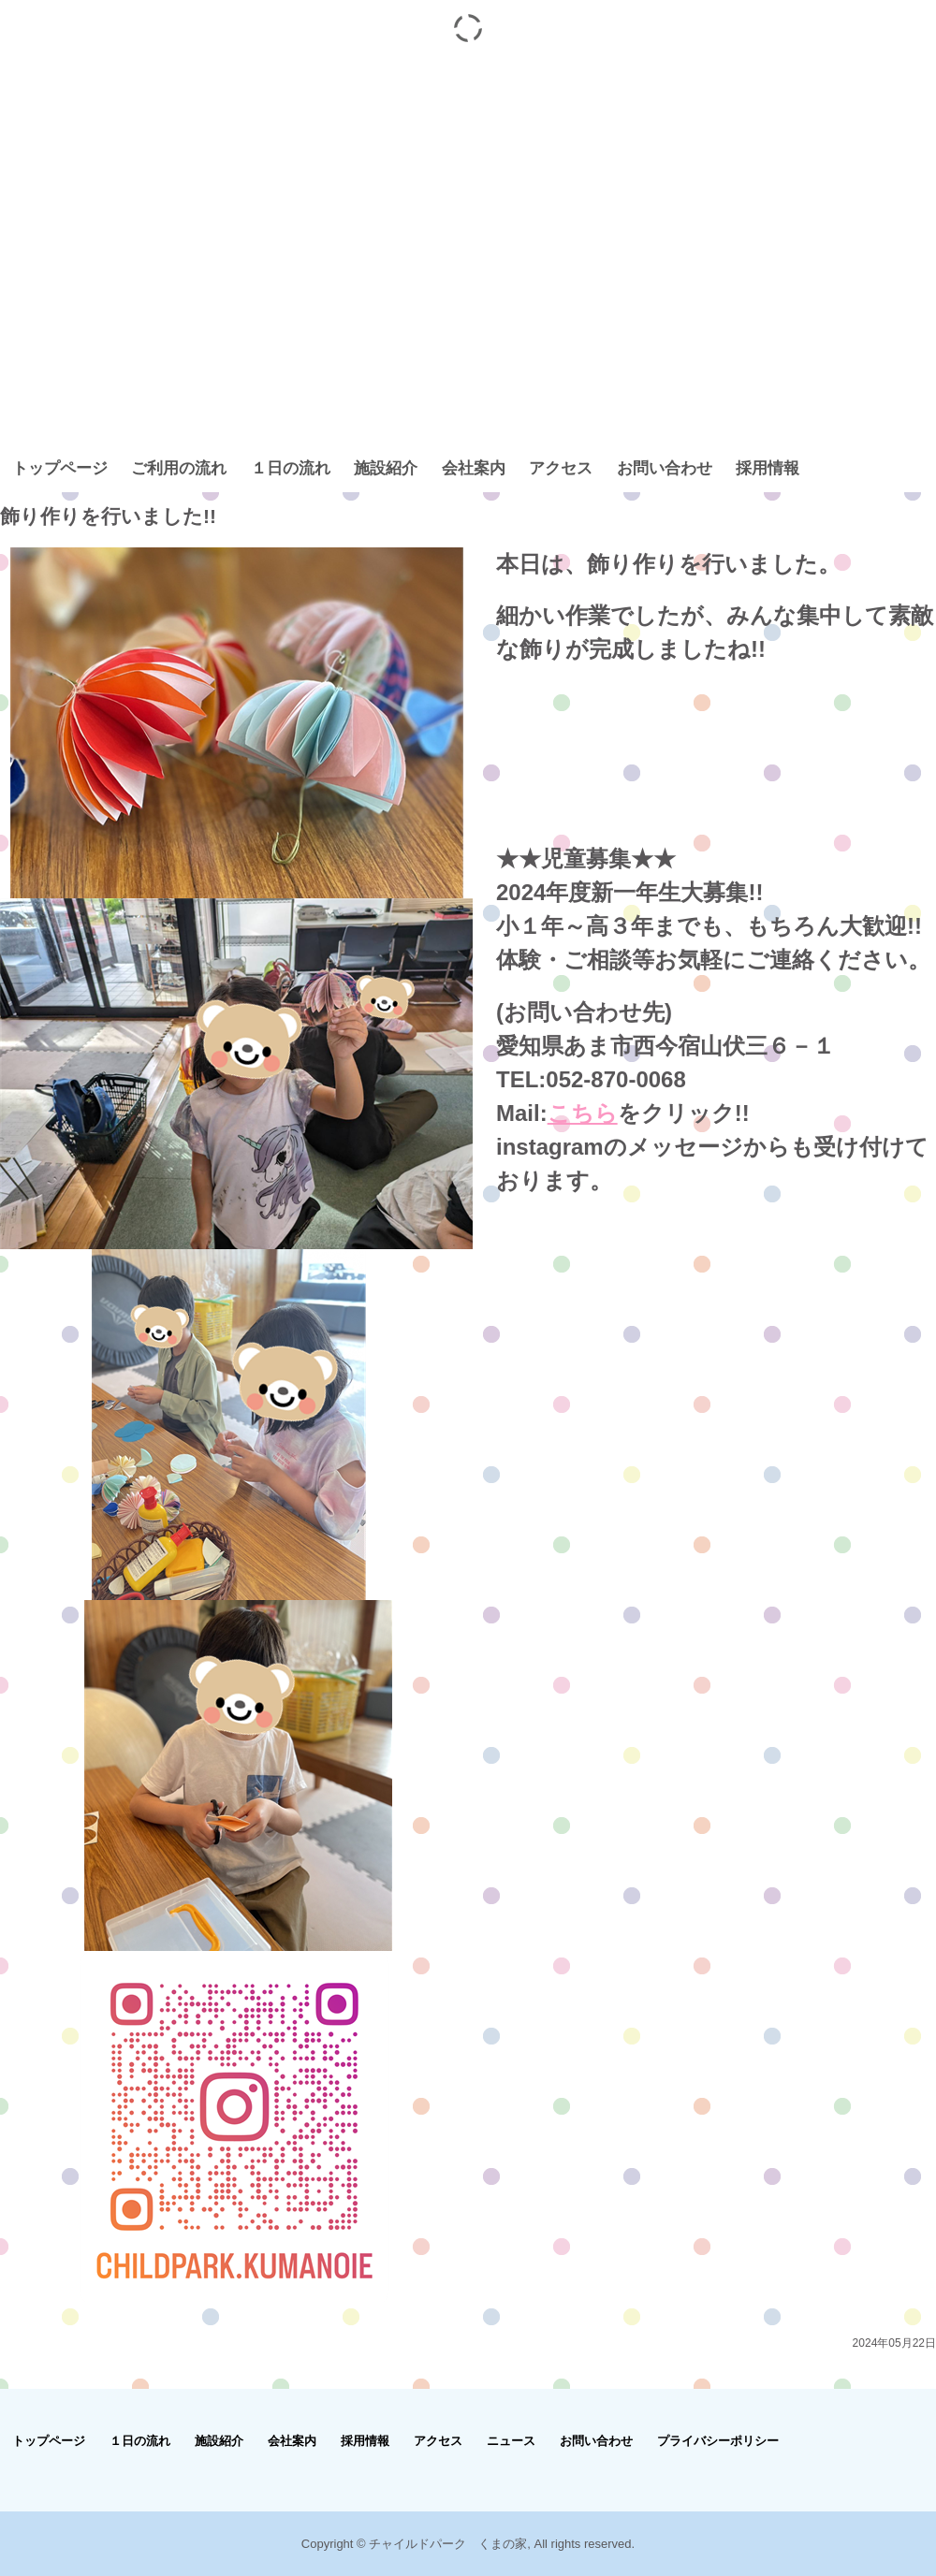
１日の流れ (290, 468)
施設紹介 (385, 468)
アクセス (560, 468)
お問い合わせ (664, 468)
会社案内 (473, 468)
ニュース (511, 2441)
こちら (583, 1113)
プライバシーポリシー (718, 2441)
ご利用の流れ (179, 468)
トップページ (60, 468)
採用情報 (767, 468)
